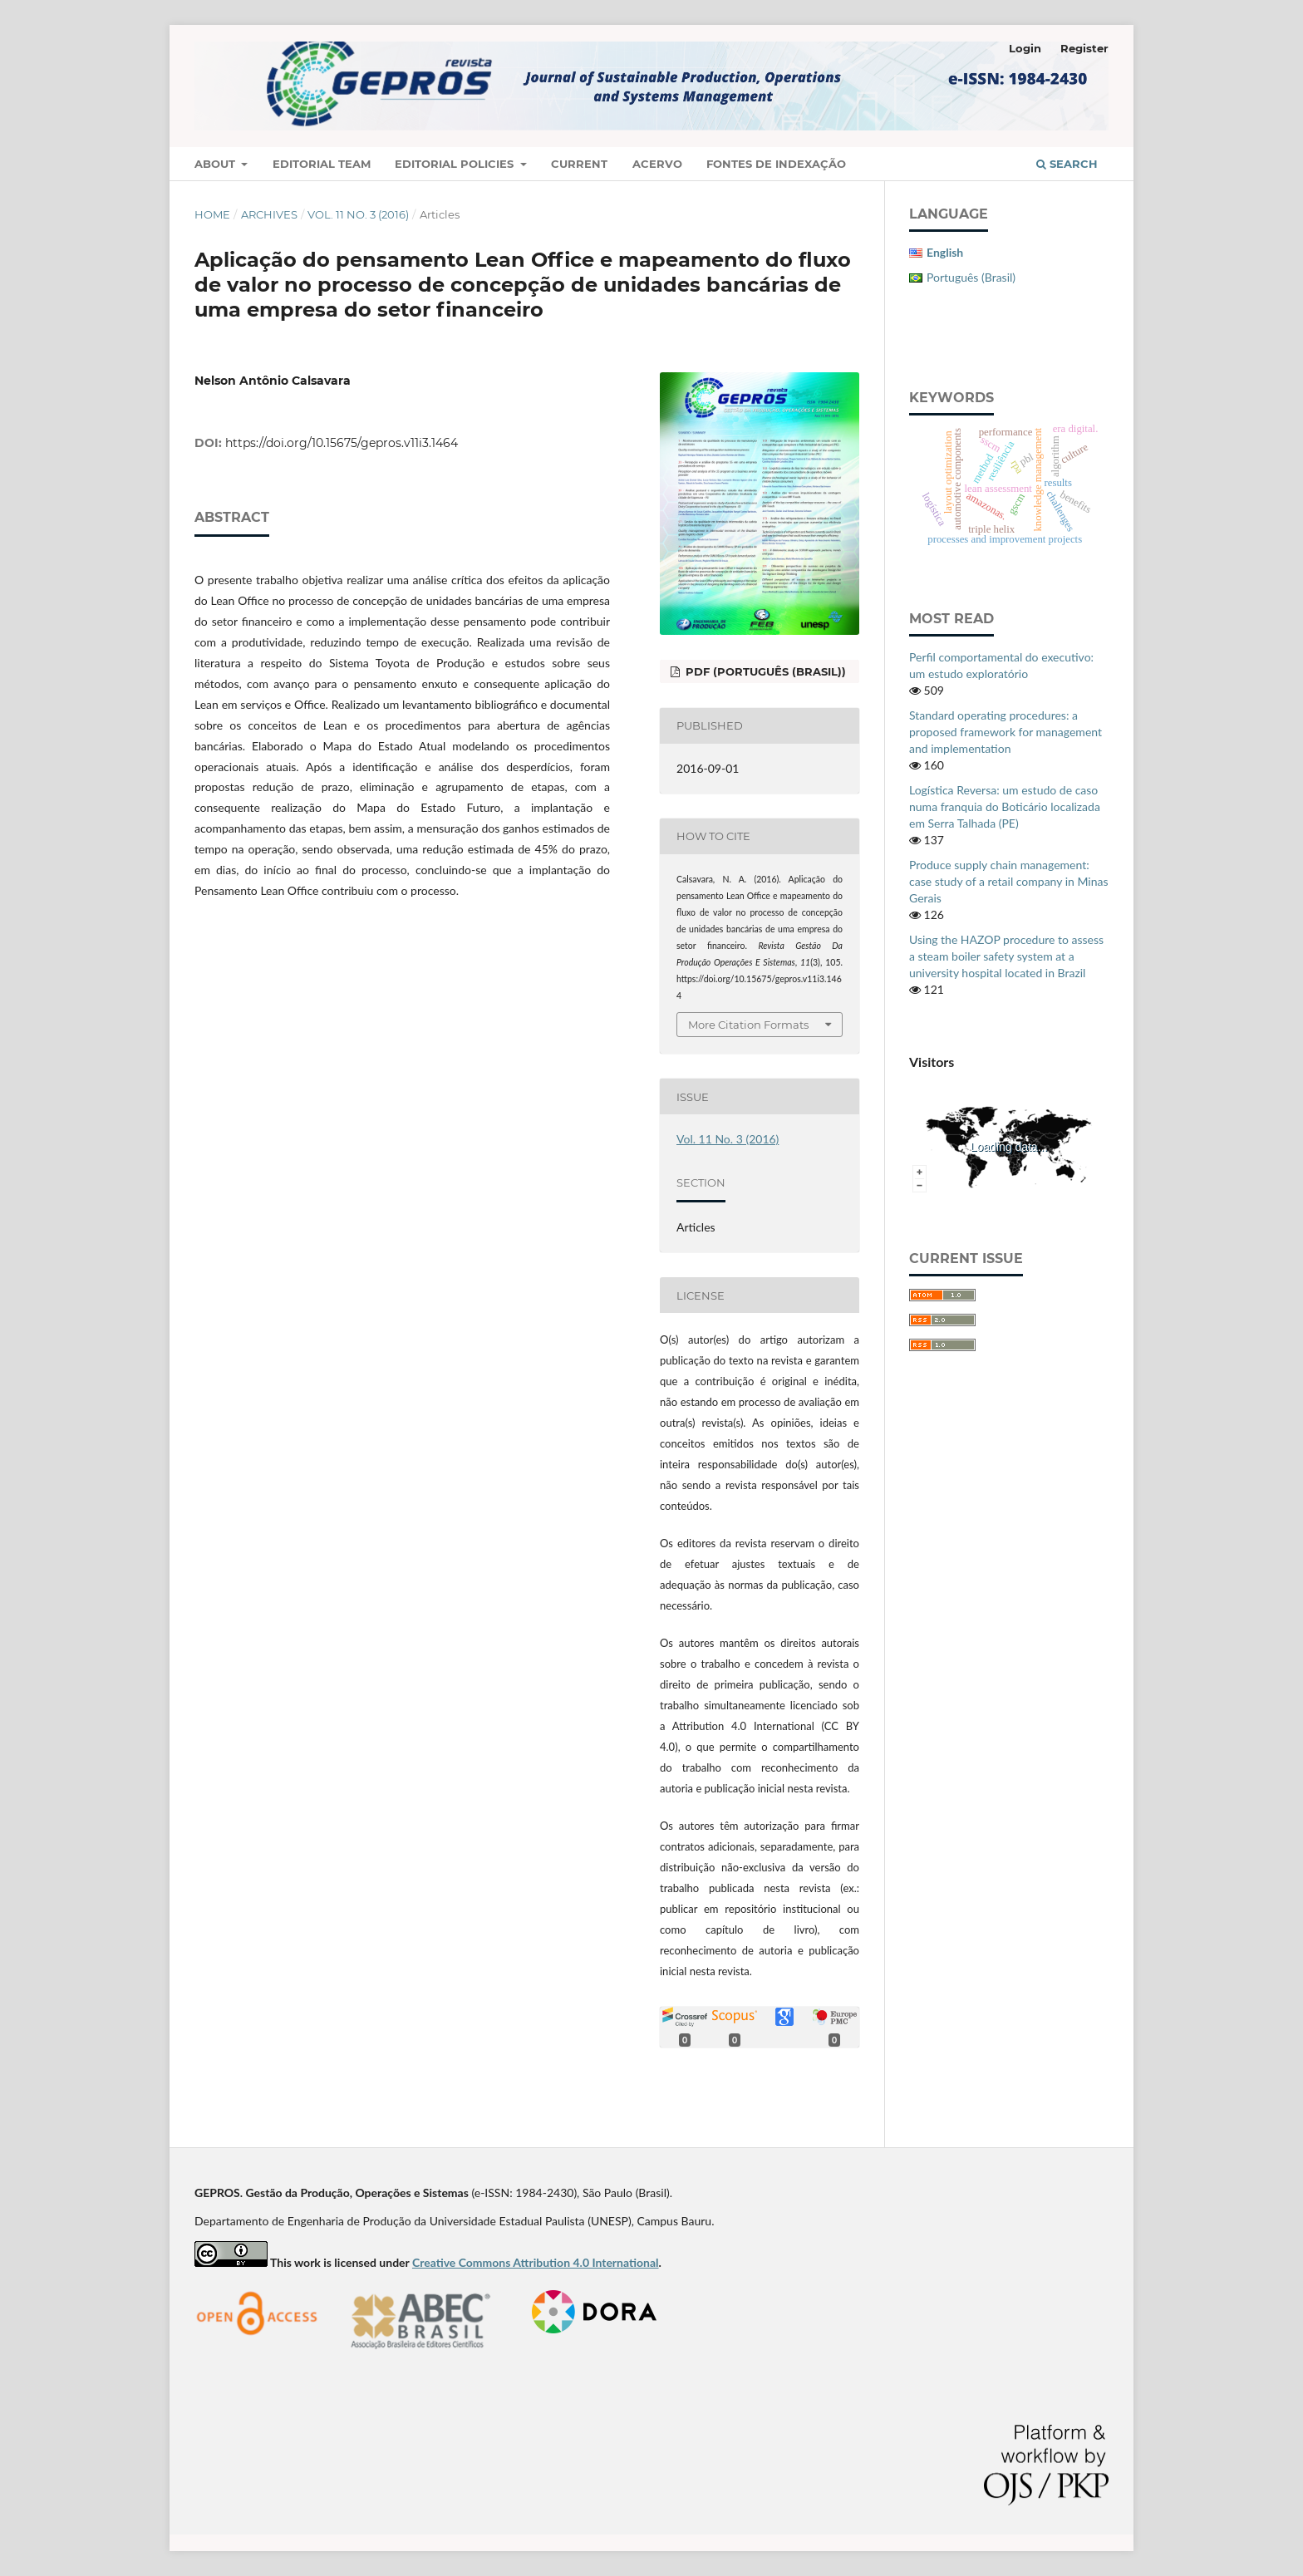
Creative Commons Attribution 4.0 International (535, 2262)
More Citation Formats (748, 1024)
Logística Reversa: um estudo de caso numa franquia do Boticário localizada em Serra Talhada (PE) (1004, 806)
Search (1067, 163)
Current (579, 163)
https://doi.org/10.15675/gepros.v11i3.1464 (341, 442)
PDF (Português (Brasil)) (764, 671)
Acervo (657, 163)
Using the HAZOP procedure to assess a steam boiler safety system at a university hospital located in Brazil (1006, 956)
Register (1084, 48)
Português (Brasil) (971, 277)
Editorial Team (322, 163)
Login (1025, 48)
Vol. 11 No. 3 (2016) (358, 214)
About (216, 163)
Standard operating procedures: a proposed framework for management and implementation (1005, 731)
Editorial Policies (456, 163)
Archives (269, 214)
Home (212, 214)
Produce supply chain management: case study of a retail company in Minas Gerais (1009, 881)
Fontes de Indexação (776, 163)
